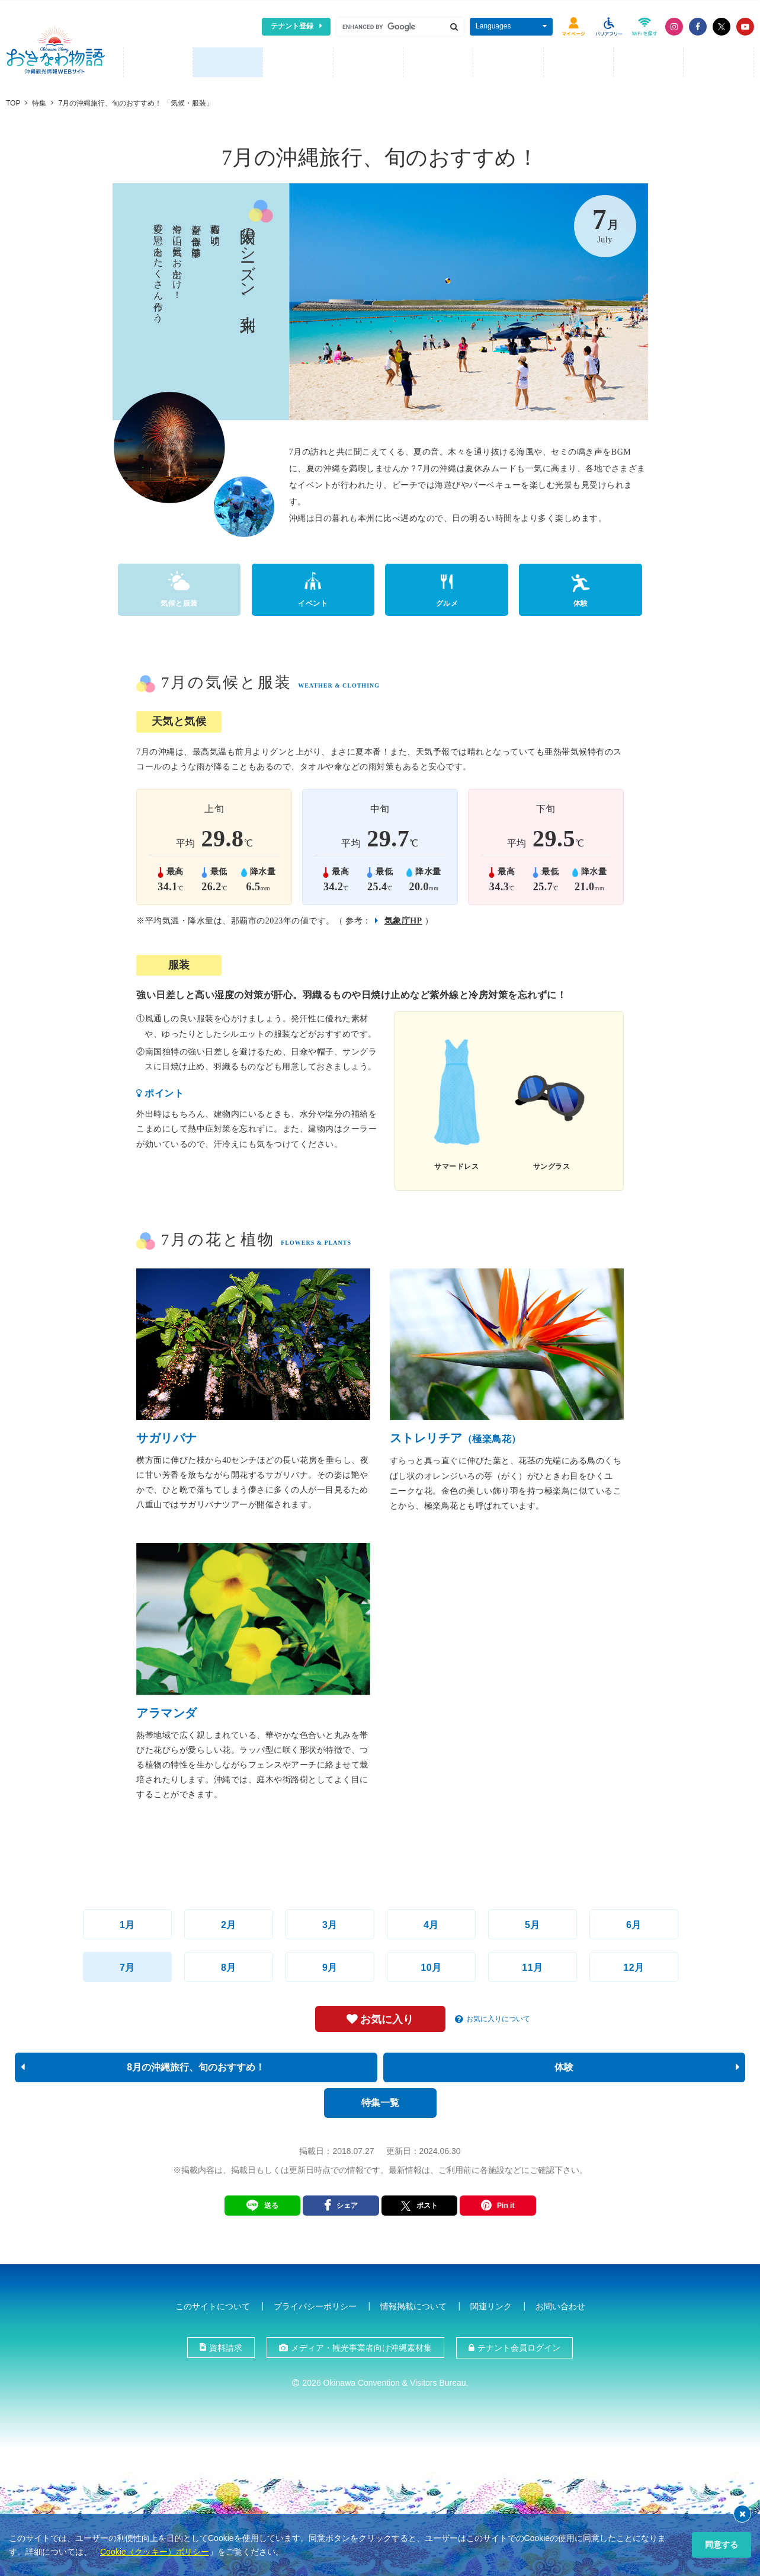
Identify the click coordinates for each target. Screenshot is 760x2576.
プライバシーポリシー (315, 2304)
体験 (580, 601)
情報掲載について (413, 2304)
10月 (431, 1965)
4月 (431, 1922)
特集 (39, 100)
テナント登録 (292, 26)
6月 (634, 1922)
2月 (228, 1922)
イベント (313, 601)
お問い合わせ (560, 2304)
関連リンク (491, 2304)
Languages (493, 26)
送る (271, 2202)
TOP (13, 100)
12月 (633, 1965)
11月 (532, 1965)
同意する (721, 2544)
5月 (532, 1922)
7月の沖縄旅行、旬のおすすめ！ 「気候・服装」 (135, 100)
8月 (228, 1965)
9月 (330, 1965)
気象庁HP (403, 917)
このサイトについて (212, 2304)
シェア (347, 2202)
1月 (127, 1922)
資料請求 (225, 2345)
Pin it (505, 2202)
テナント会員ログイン (518, 2345)
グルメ (447, 601)
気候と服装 (179, 601)
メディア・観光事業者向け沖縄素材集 (361, 2345)
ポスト (419, 2202)
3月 (330, 1922)
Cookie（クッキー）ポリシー (154, 2551)
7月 (127, 1965)
